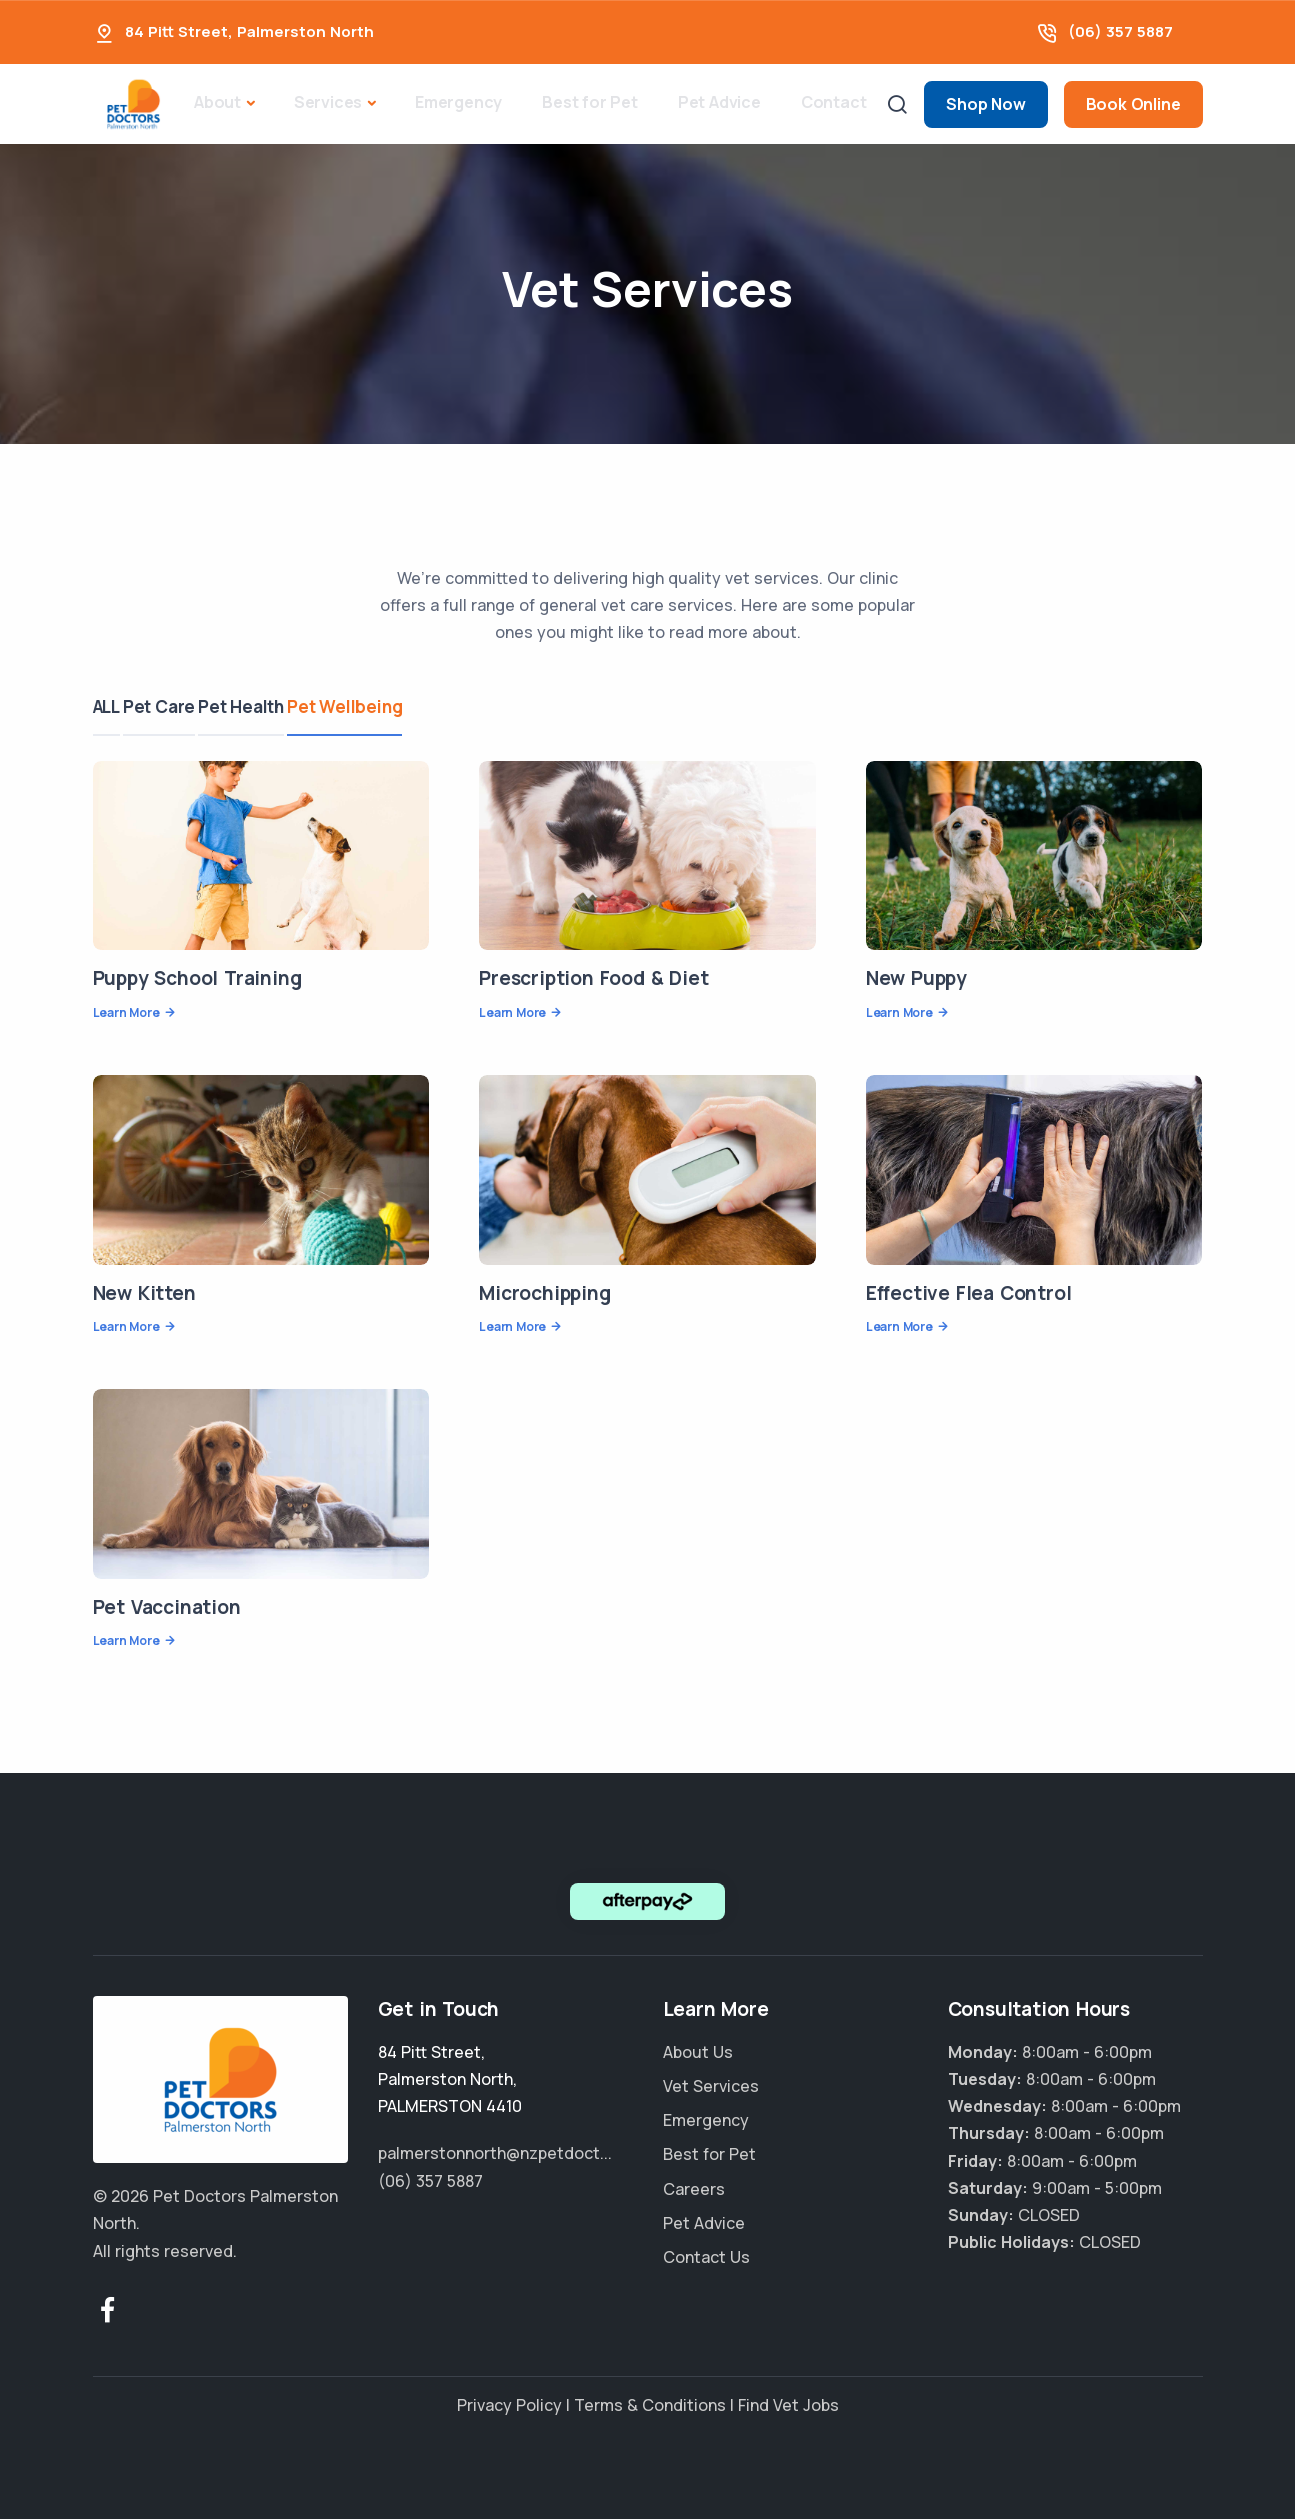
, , (450, 2079)
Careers (694, 2189)
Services (328, 102)
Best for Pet (590, 102)
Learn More (126, 1012)
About (217, 102)
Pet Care (176, 706)
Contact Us (706, 2257)
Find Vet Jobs (788, 2405)
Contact (834, 102)
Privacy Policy (509, 2405)
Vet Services (711, 2086)
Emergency (458, 102)
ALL (106, 706)
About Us (698, 2052)
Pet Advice (719, 102)
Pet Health (275, 706)
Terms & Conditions (650, 2405)
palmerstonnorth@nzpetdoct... (495, 2153)
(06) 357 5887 (1120, 31)
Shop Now (985, 104)
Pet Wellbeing (395, 706)
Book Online (1133, 104)
